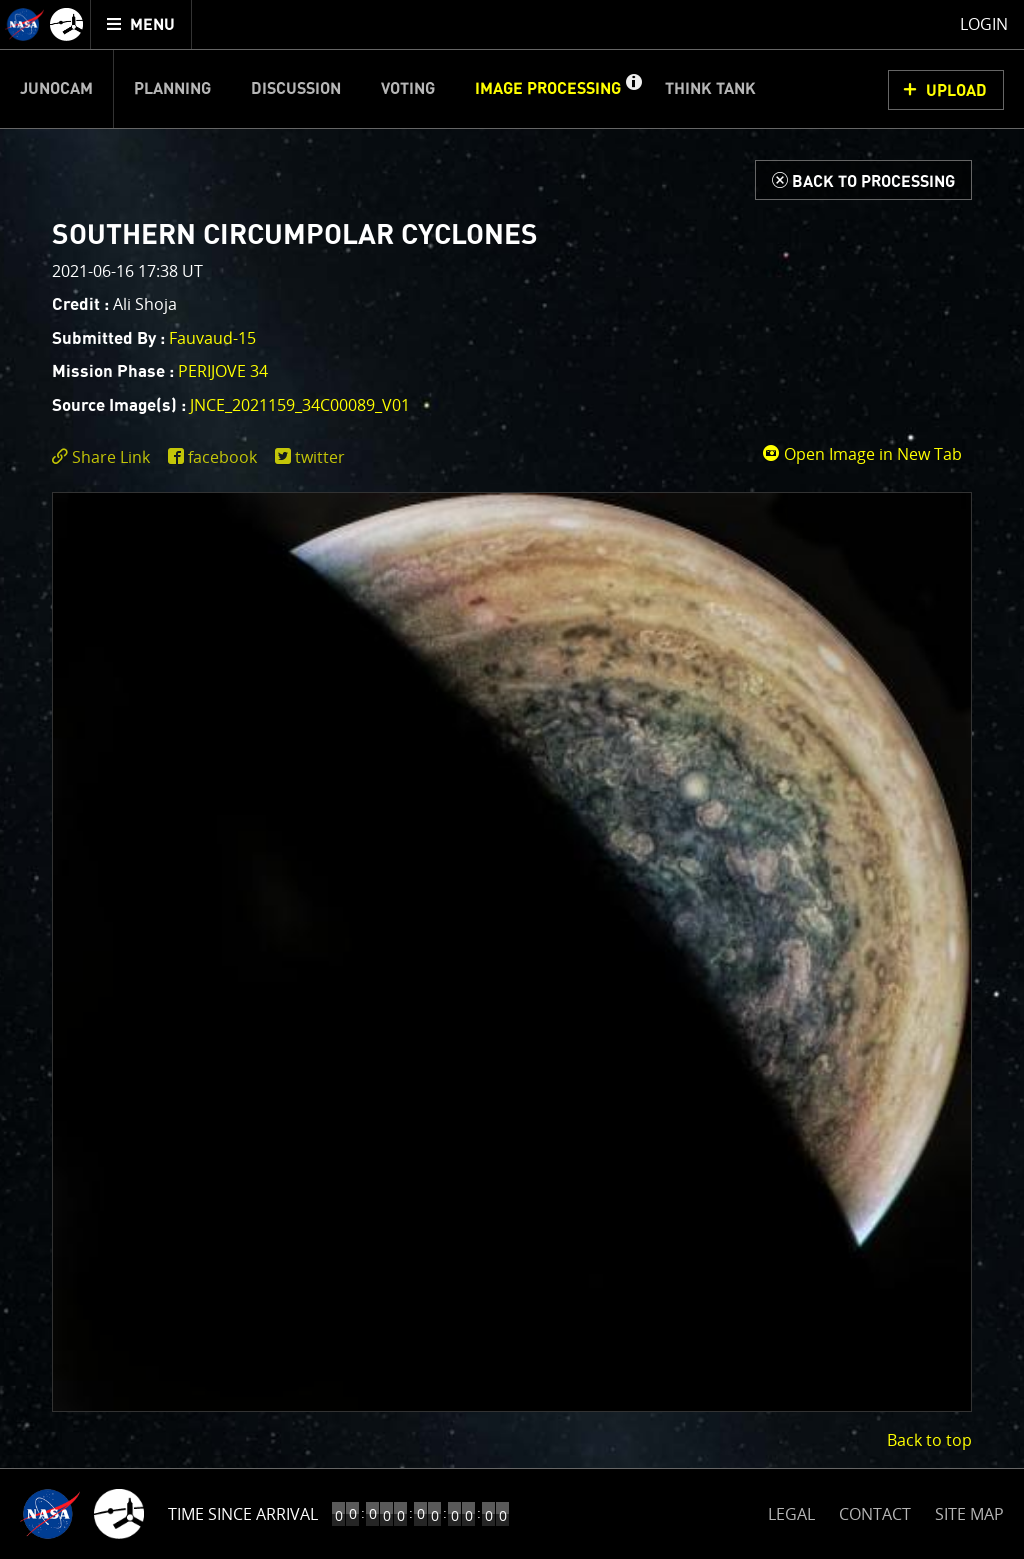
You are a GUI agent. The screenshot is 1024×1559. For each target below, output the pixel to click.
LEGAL (791, 1510)
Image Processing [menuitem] (548, 89)
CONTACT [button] (875, 1514)
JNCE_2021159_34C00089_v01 (300, 405)
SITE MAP (969, 1514)
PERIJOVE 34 (223, 371)
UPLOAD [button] (956, 91)
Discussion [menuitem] (296, 89)
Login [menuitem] (984, 24)
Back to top (929, 1440)
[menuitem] (141, 24)
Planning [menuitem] (172, 89)
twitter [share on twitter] (320, 457)
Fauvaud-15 (212, 338)
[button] (633, 89)
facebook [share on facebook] (222, 457)
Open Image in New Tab (862, 454)
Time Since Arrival (243, 1514)
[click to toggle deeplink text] (105, 457)
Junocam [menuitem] (56, 89)
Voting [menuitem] (408, 89)
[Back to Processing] (863, 180)
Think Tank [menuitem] (710, 89)
